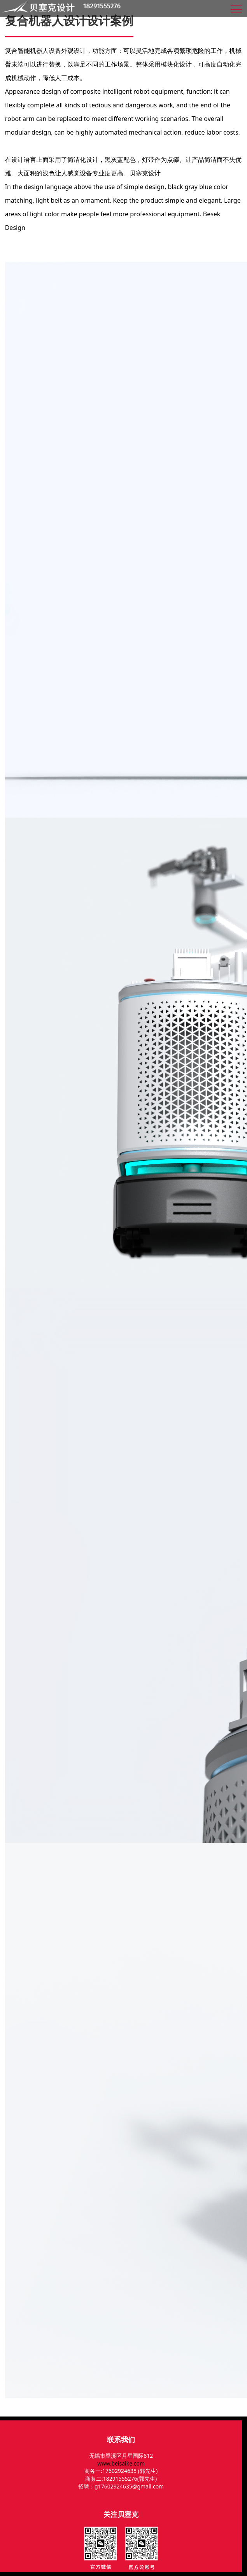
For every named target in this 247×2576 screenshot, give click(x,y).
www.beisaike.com (121, 2463)
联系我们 (121, 2439)
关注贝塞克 (120, 2514)
